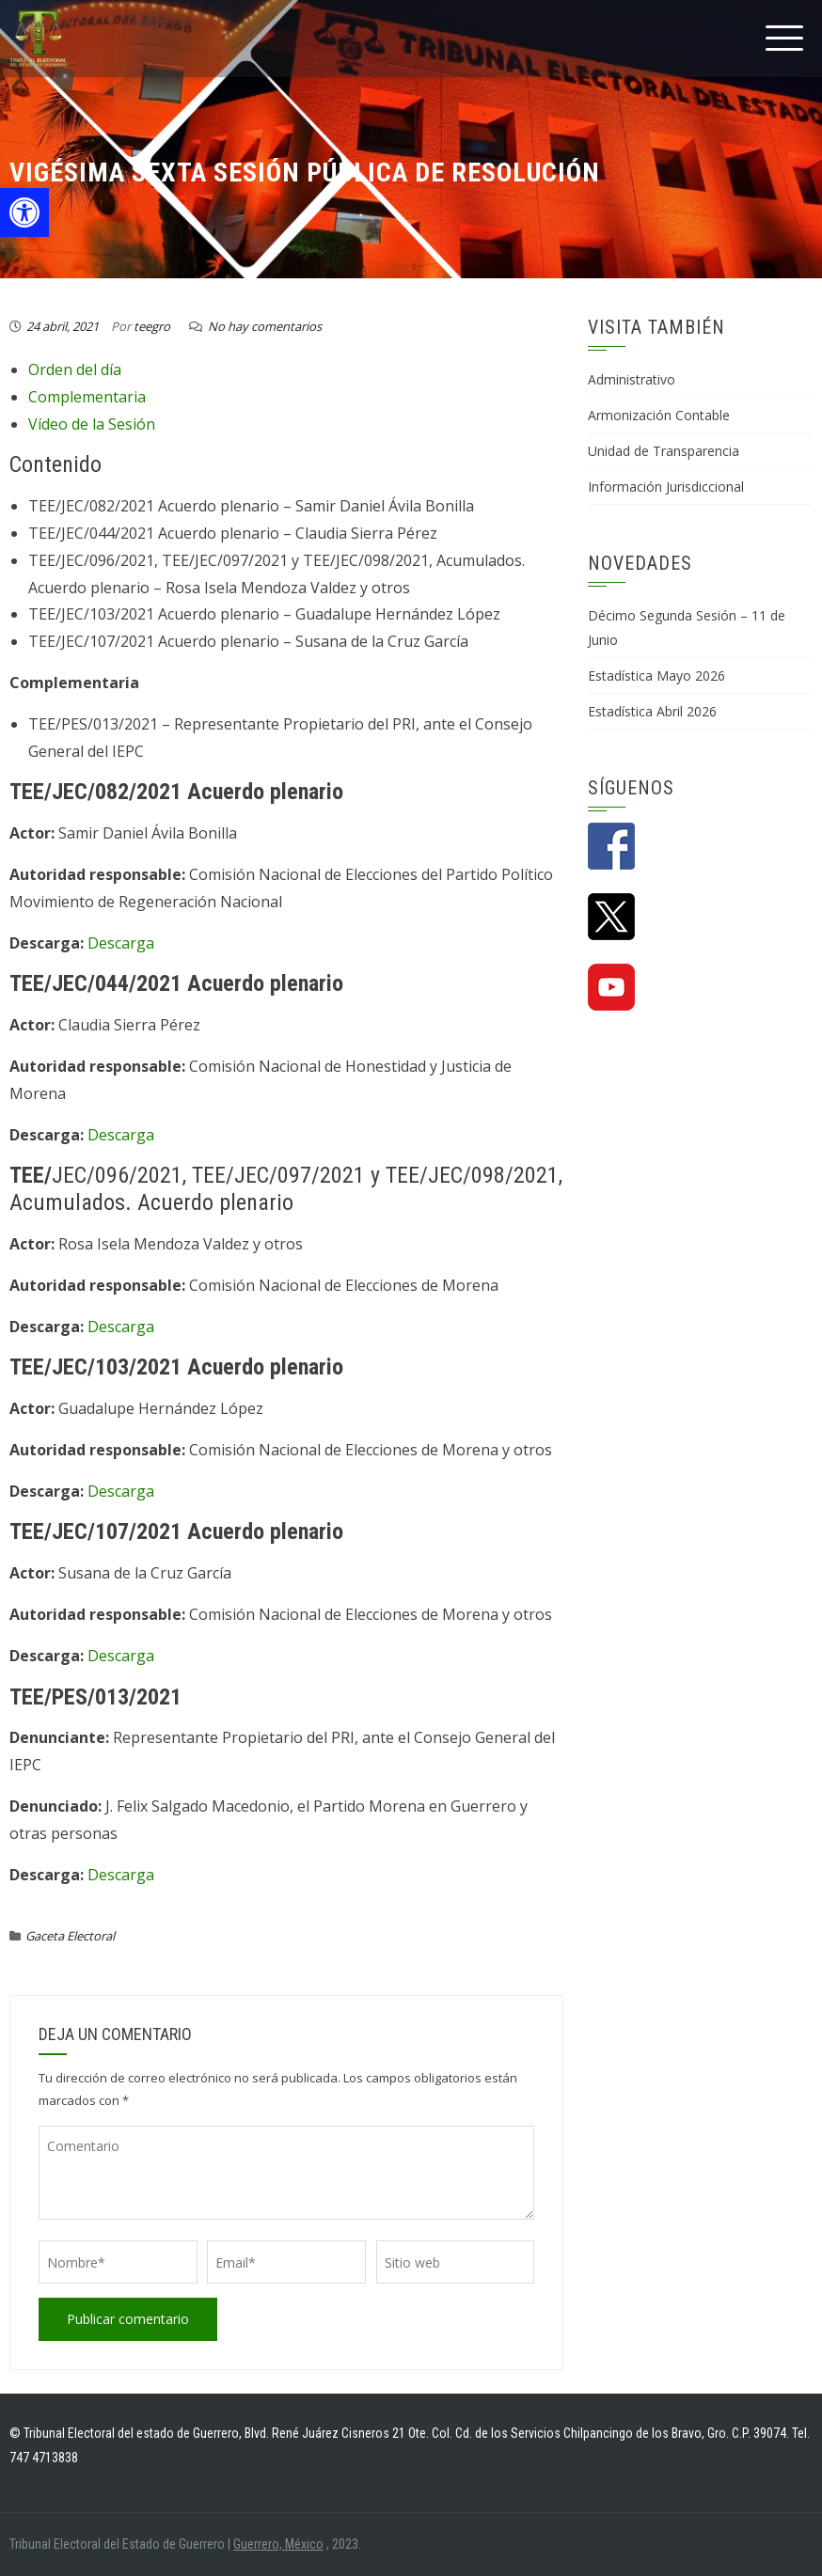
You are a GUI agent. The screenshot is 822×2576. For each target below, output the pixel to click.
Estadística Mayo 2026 (656, 675)
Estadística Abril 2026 (652, 711)
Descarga (120, 943)
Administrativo (631, 379)
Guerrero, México (278, 2544)
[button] (24, 212)
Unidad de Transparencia (663, 451)
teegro (152, 326)
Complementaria (87, 396)
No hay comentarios (265, 326)
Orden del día (74, 369)
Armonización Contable (659, 415)
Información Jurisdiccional (666, 486)
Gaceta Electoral (70, 1935)
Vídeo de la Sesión (91, 424)
